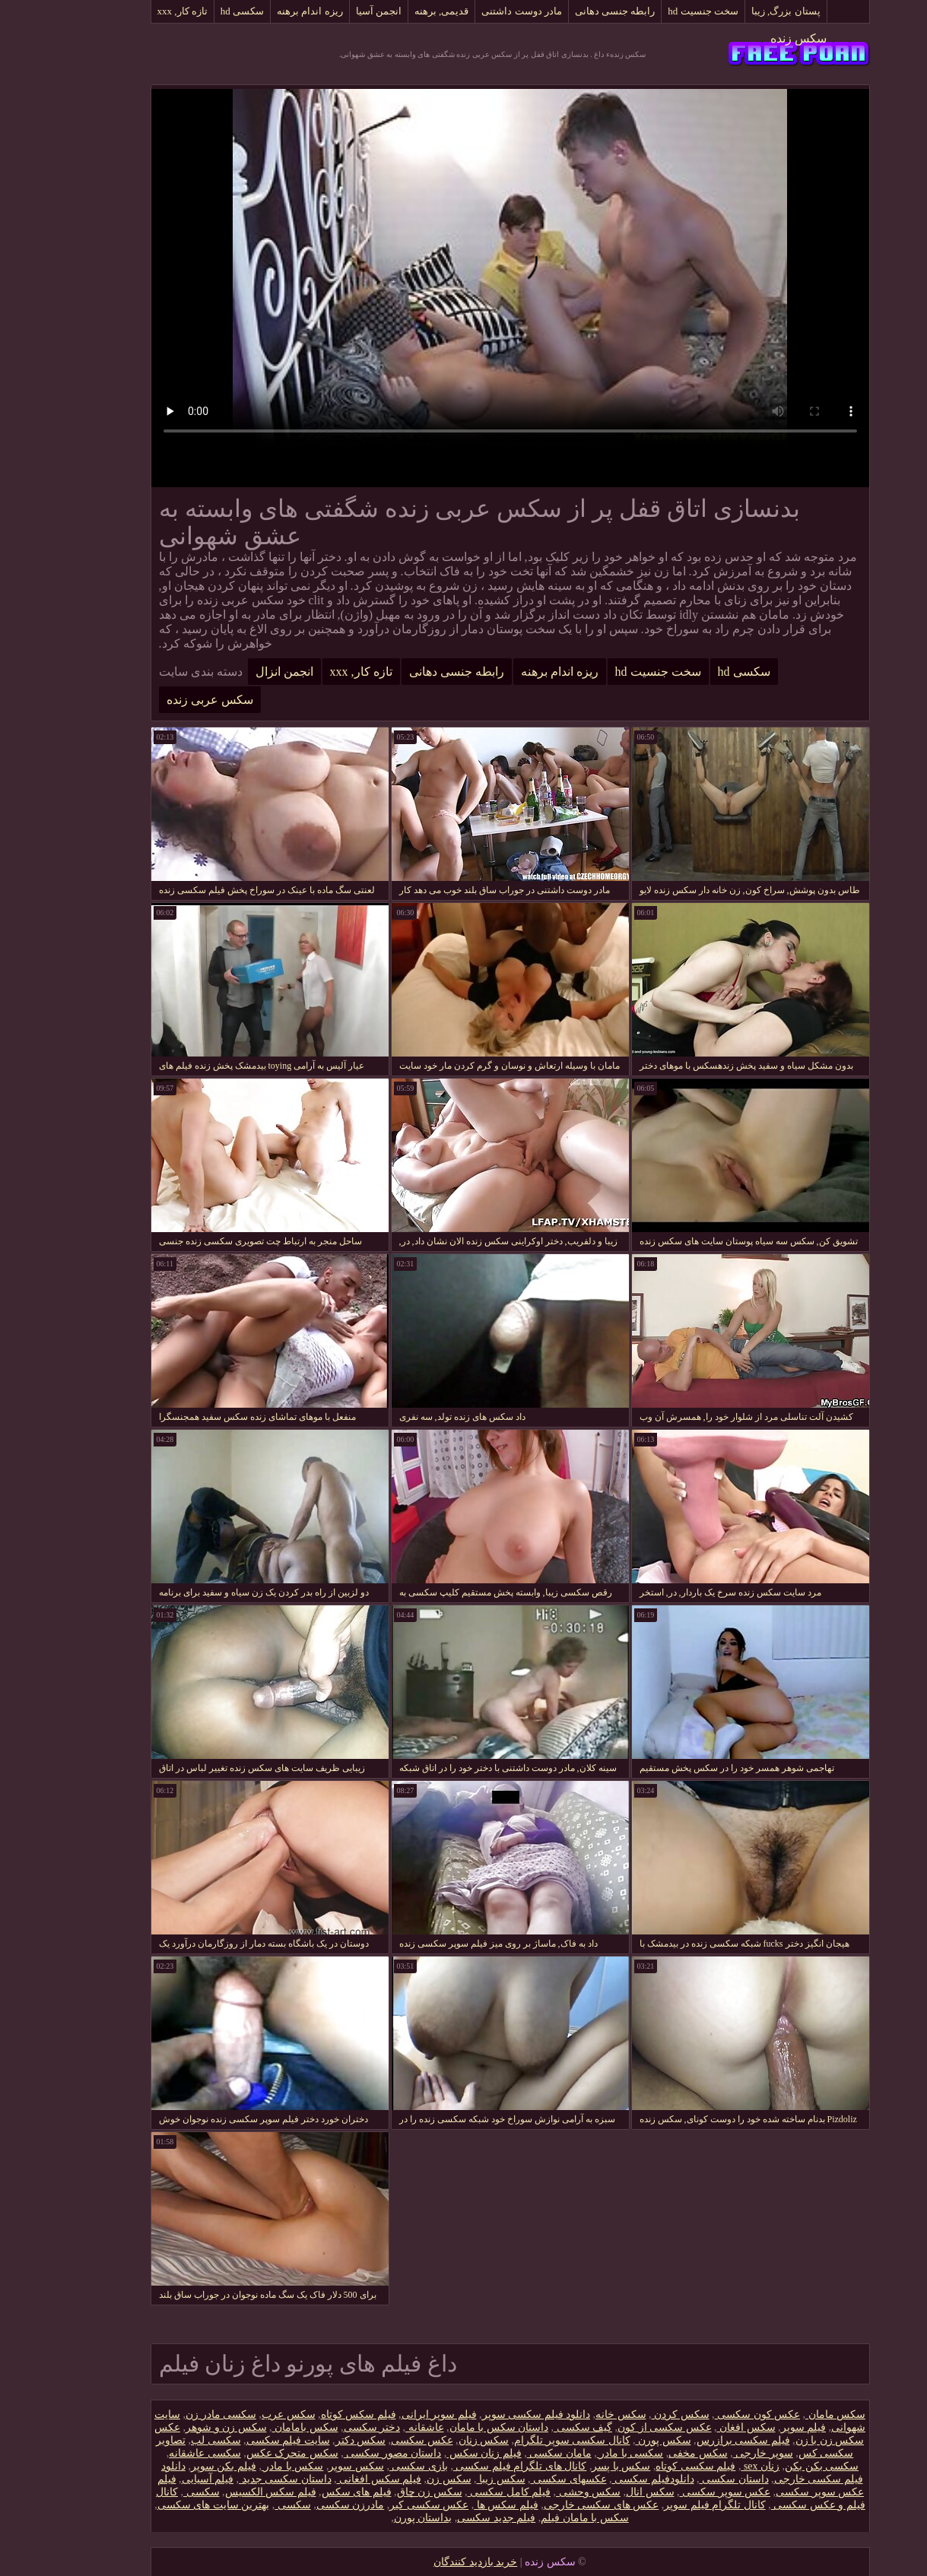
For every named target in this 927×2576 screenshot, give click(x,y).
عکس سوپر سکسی (679, 2492)
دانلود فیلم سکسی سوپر (490, 2414)
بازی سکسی (372, 2466)
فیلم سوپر (757, 2427)
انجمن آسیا (332, 11)
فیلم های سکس (310, 2492)
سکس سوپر (310, 2466)
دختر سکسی (325, 2427)
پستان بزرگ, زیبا (739, 11)
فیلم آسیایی (161, 2479)
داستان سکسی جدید (238, 2479)
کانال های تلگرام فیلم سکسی (474, 2466)
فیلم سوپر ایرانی (392, 2414)
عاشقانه (378, 2427)
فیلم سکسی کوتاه (649, 2466)
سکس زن (402, 2479)
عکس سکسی (375, 2440)
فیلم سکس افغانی (333, 2479)
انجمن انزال (238, 671)
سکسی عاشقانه (158, 2453)
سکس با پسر (574, 2466)
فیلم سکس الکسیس (224, 2492)
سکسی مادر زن (174, 2414)
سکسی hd (195, 11)
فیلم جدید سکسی (450, 2518)
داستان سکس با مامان (453, 2427)
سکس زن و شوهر (180, 2427)
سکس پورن (617, 2440)
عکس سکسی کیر (382, 2505)
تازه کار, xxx (136, 11)
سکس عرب (242, 2414)
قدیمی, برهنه (395, 11)
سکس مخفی (651, 2453)
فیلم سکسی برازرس (697, 2440)
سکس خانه (574, 2414)
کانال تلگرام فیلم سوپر (668, 2505)
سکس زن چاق (383, 2492)
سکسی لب (169, 2440)
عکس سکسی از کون (618, 2427)
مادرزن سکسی (304, 2505)
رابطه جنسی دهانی (569, 11)
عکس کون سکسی (711, 2414)
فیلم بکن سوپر (177, 2466)
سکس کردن (634, 2414)
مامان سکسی (513, 2453)
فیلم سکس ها (459, 2505)
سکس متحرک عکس (246, 2453)
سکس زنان (437, 2440)
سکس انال (603, 2492)
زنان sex (713, 2466)
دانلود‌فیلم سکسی (607, 2479)
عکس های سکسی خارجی (555, 2505)
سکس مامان (789, 2414)
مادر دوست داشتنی (475, 11)
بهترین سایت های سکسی (167, 2505)
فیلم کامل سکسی (463, 2492)
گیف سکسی (536, 2427)
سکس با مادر (246, 2466)
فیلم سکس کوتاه (312, 2414)
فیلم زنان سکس (437, 2453)
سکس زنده (752, 38)
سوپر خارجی (717, 2453)
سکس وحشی (542, 2492)
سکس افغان (700, 2427)
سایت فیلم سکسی (242, 2440)
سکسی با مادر (584, 2453)
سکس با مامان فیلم (538, 2518)
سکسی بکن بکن (775, 2466)
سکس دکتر (314, 2440)
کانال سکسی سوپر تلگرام (526, 2440)
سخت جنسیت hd (656, 11)
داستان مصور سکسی (346, 2453)
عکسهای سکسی (522, 2479)
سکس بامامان (259, 2427)
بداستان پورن (377, 2518)
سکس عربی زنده (163, 699)
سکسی (155, 2492)
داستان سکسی (687, 2479)
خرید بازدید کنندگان (429, 2562)
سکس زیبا (454, 2479)
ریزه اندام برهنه (263, 11)
